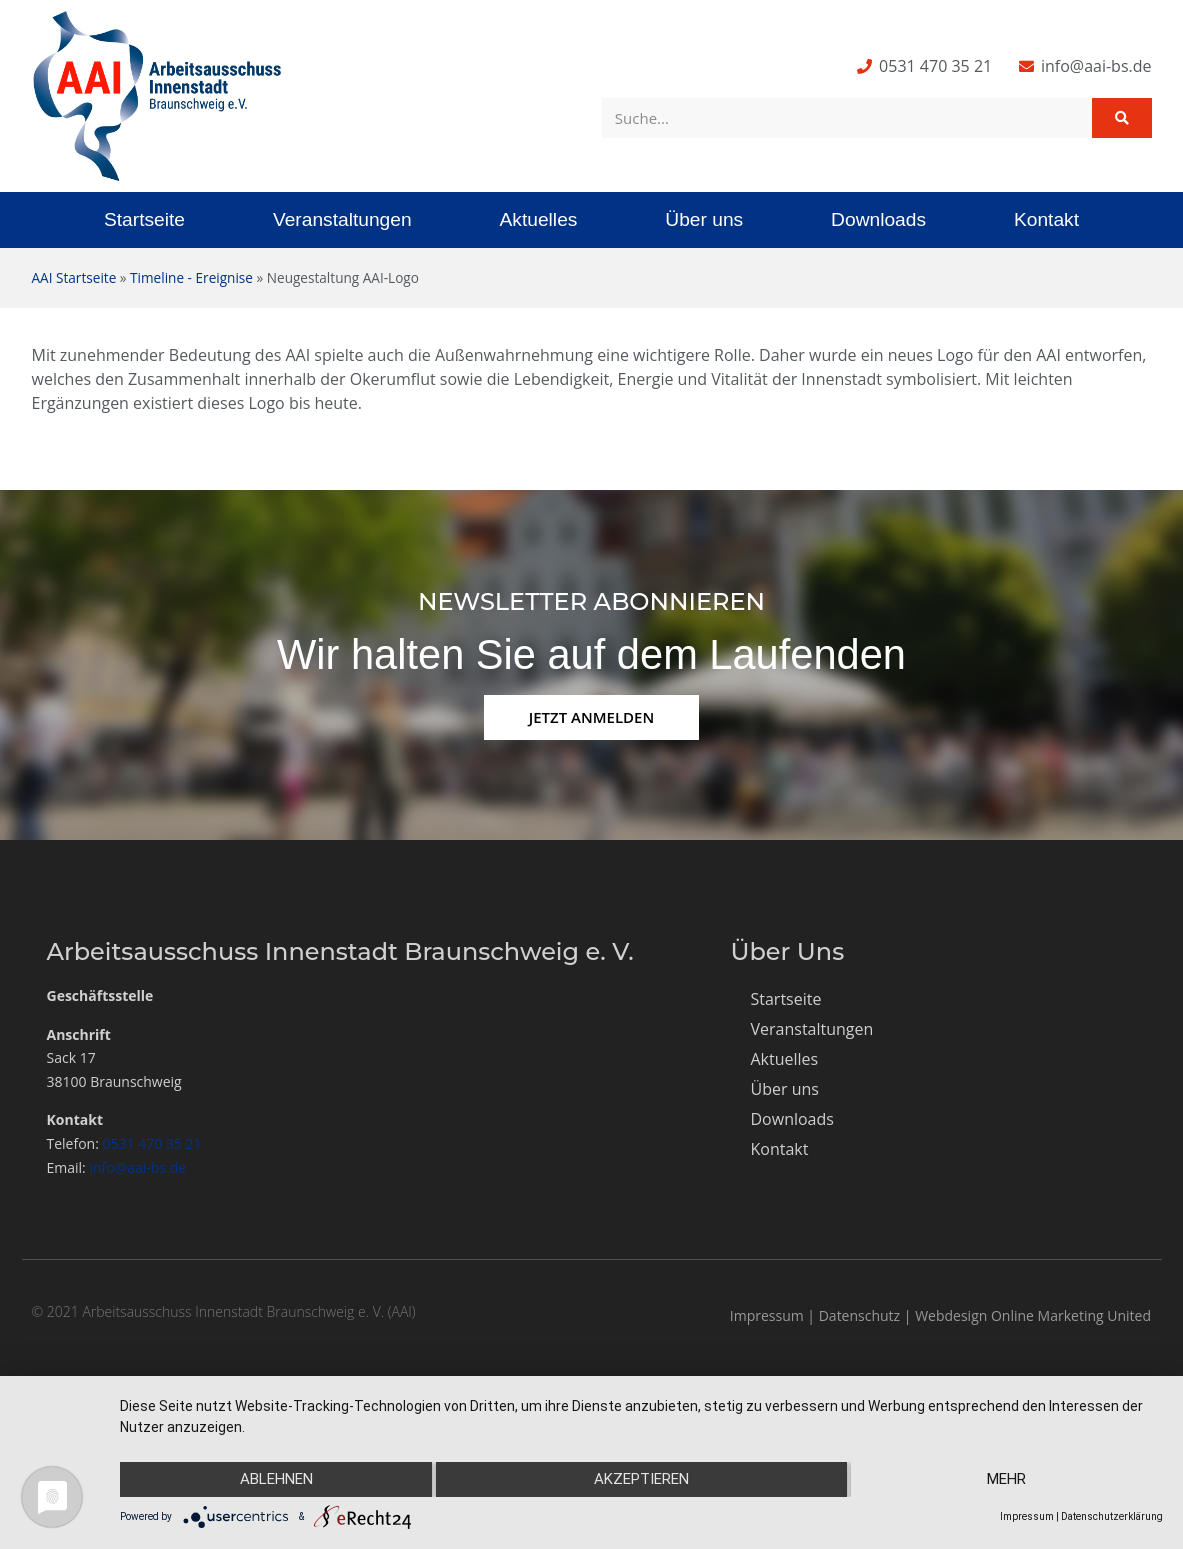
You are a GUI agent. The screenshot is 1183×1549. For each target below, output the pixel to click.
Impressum (767, 1315)
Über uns (704, 219)
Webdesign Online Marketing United (1033, 1315)
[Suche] (1122, 118)
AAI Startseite (74, 277)
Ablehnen (275, 1480)
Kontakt (1046, 219)
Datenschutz (859, 1315)
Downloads (878, 219)
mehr (1007, 1480)
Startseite (144, 219)
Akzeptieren (641, 1480)
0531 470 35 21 (152, 1143)
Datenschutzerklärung (1112, 1516)
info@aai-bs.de (137, 1167)
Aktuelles (539, 219)
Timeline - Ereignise (191, 277)
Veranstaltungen (342, 219)
